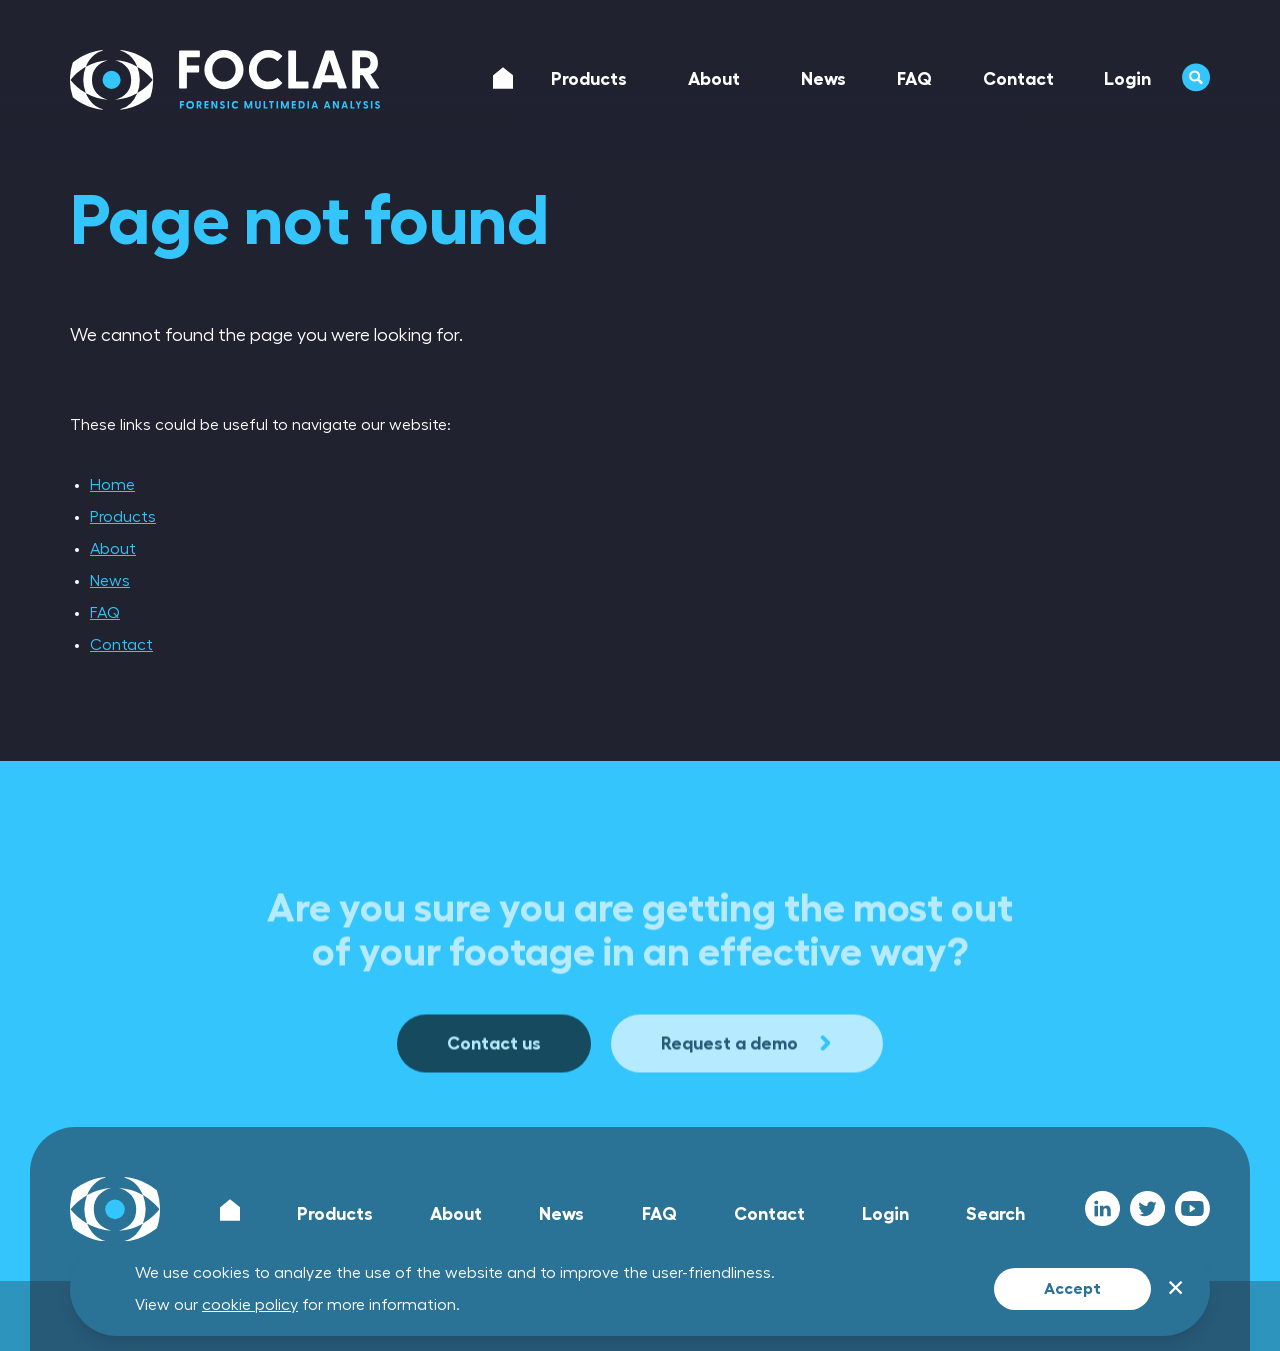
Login (885, 1214)
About (113, 549)
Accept (1072, 1289)
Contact (121, 645)
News (110, 581)
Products (123, 517)
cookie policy (250, 1305)
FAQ (105, 613)
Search (995, 1214)
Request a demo (747, 1105)
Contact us (494, 1105)
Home (112, 485)
